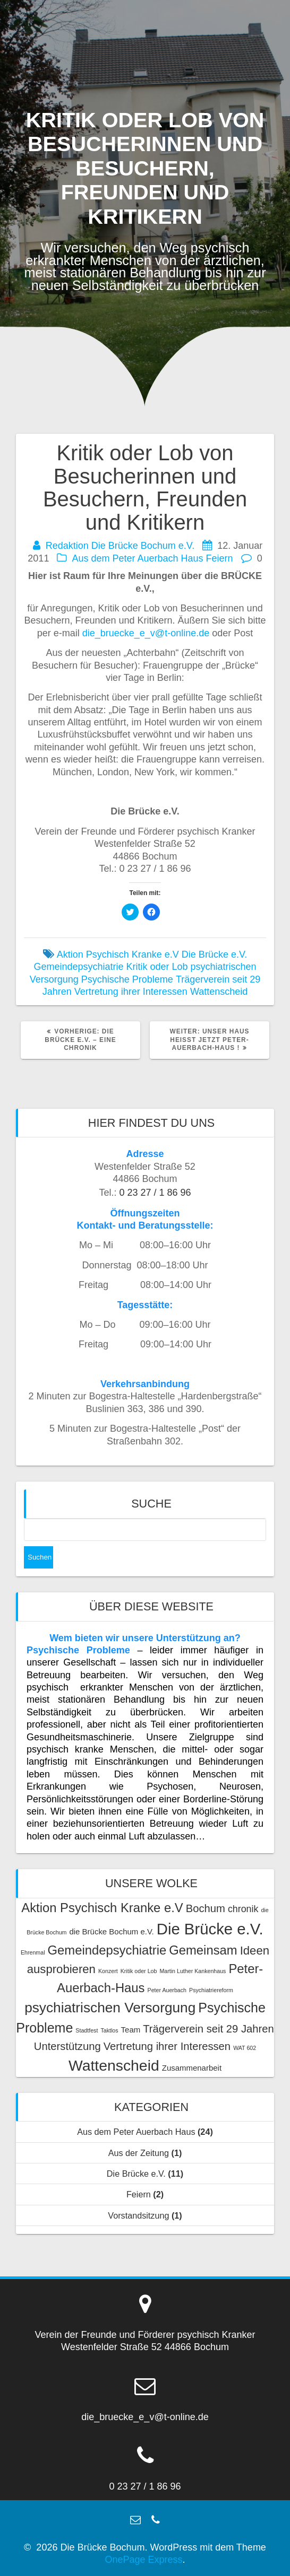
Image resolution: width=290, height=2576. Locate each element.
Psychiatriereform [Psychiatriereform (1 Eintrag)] (211, 1990)
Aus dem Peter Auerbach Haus (137, 558)
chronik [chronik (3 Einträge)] (243, 1909)
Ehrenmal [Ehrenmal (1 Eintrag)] (33, 1952)
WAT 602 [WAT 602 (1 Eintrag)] (244, 2048)
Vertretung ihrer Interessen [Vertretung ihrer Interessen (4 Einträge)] (167, 2046)
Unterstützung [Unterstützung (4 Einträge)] (67, 2046)
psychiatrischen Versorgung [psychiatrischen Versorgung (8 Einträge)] (109, 2008)
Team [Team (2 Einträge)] (131, 2029)
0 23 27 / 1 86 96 (155, 1192)
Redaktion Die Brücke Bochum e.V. (120, 545)
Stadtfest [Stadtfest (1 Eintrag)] (86, 2030)
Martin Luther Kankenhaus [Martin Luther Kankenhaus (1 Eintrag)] (192, 1971)
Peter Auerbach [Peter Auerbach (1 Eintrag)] (167, 1990)
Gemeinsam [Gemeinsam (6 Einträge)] (203, 1950)
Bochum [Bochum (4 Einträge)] (205, 1908)
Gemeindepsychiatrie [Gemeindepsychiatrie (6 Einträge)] (107, 1950)
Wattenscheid (219, 991)
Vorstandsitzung (138, 2215)
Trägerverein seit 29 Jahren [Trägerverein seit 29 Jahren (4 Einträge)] (208, 2029)
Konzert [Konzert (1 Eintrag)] (108, 1971)
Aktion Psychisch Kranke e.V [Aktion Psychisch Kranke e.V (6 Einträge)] (102, 1907)
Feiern (219, 558)
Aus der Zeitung (138, 2153)
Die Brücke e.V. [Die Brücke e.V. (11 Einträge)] (210, 1929)
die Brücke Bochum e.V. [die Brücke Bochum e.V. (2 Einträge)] (111, 1931)
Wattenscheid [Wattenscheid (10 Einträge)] (114, 2065)
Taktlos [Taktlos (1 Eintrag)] (109, 2030)
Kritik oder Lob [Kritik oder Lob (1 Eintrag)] (139, 1971)
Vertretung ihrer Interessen (130, 991)
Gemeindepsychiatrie (78, 966)
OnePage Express (143, 2559)
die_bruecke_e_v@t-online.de (145, 633)
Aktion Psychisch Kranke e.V (118, 954)
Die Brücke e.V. (214, 954)
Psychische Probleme (127, 979)
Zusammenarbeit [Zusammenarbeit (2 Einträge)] (191, 2067)
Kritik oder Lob (156, 966)
